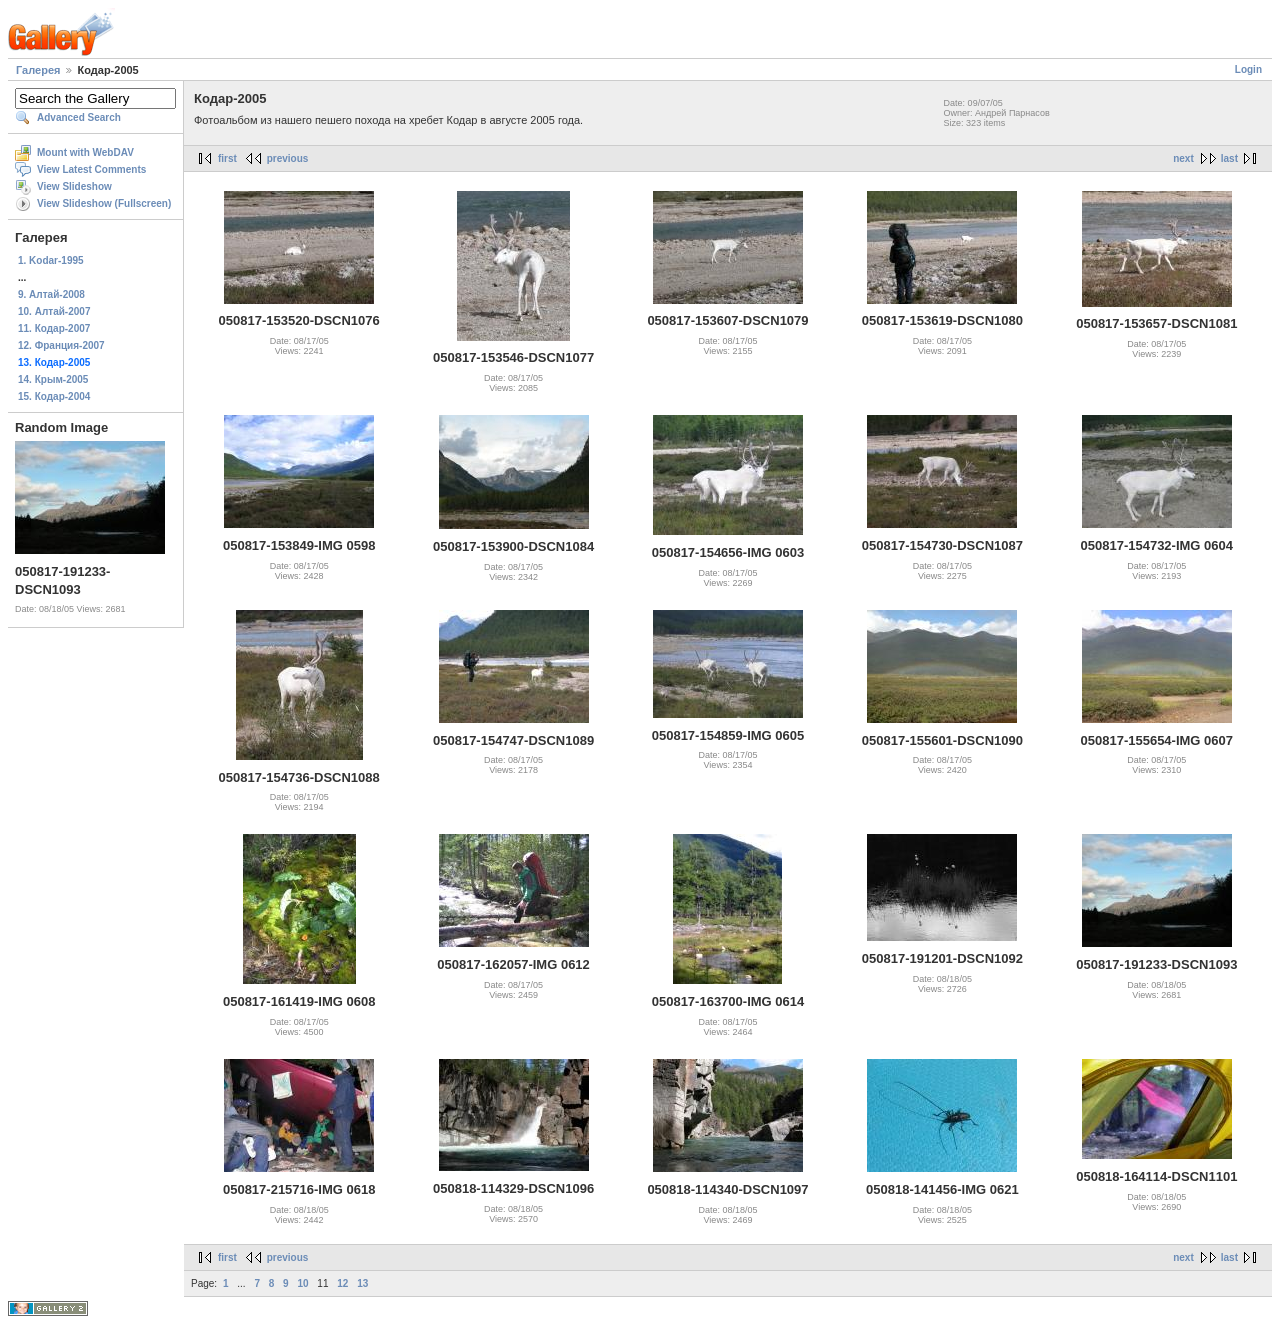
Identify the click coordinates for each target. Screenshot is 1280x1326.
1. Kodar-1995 (51, 260)
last (1229, 158)
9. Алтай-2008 (51, 294)
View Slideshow (74, 186)
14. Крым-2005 (53, 379)
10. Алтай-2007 (54, 311)
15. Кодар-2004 (54, 396)
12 (342, 1283)
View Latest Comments (91, 169)
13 (362, 1283)
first (227, 158)
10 (302, 1283)
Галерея (38, 70)
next (1183, 158)
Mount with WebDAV (85, 152)
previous (288, 158)
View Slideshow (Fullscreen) (104, 203)
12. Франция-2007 (61, 345)
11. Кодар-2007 (54, 328)
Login (1248, 69)
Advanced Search (79, 117)
